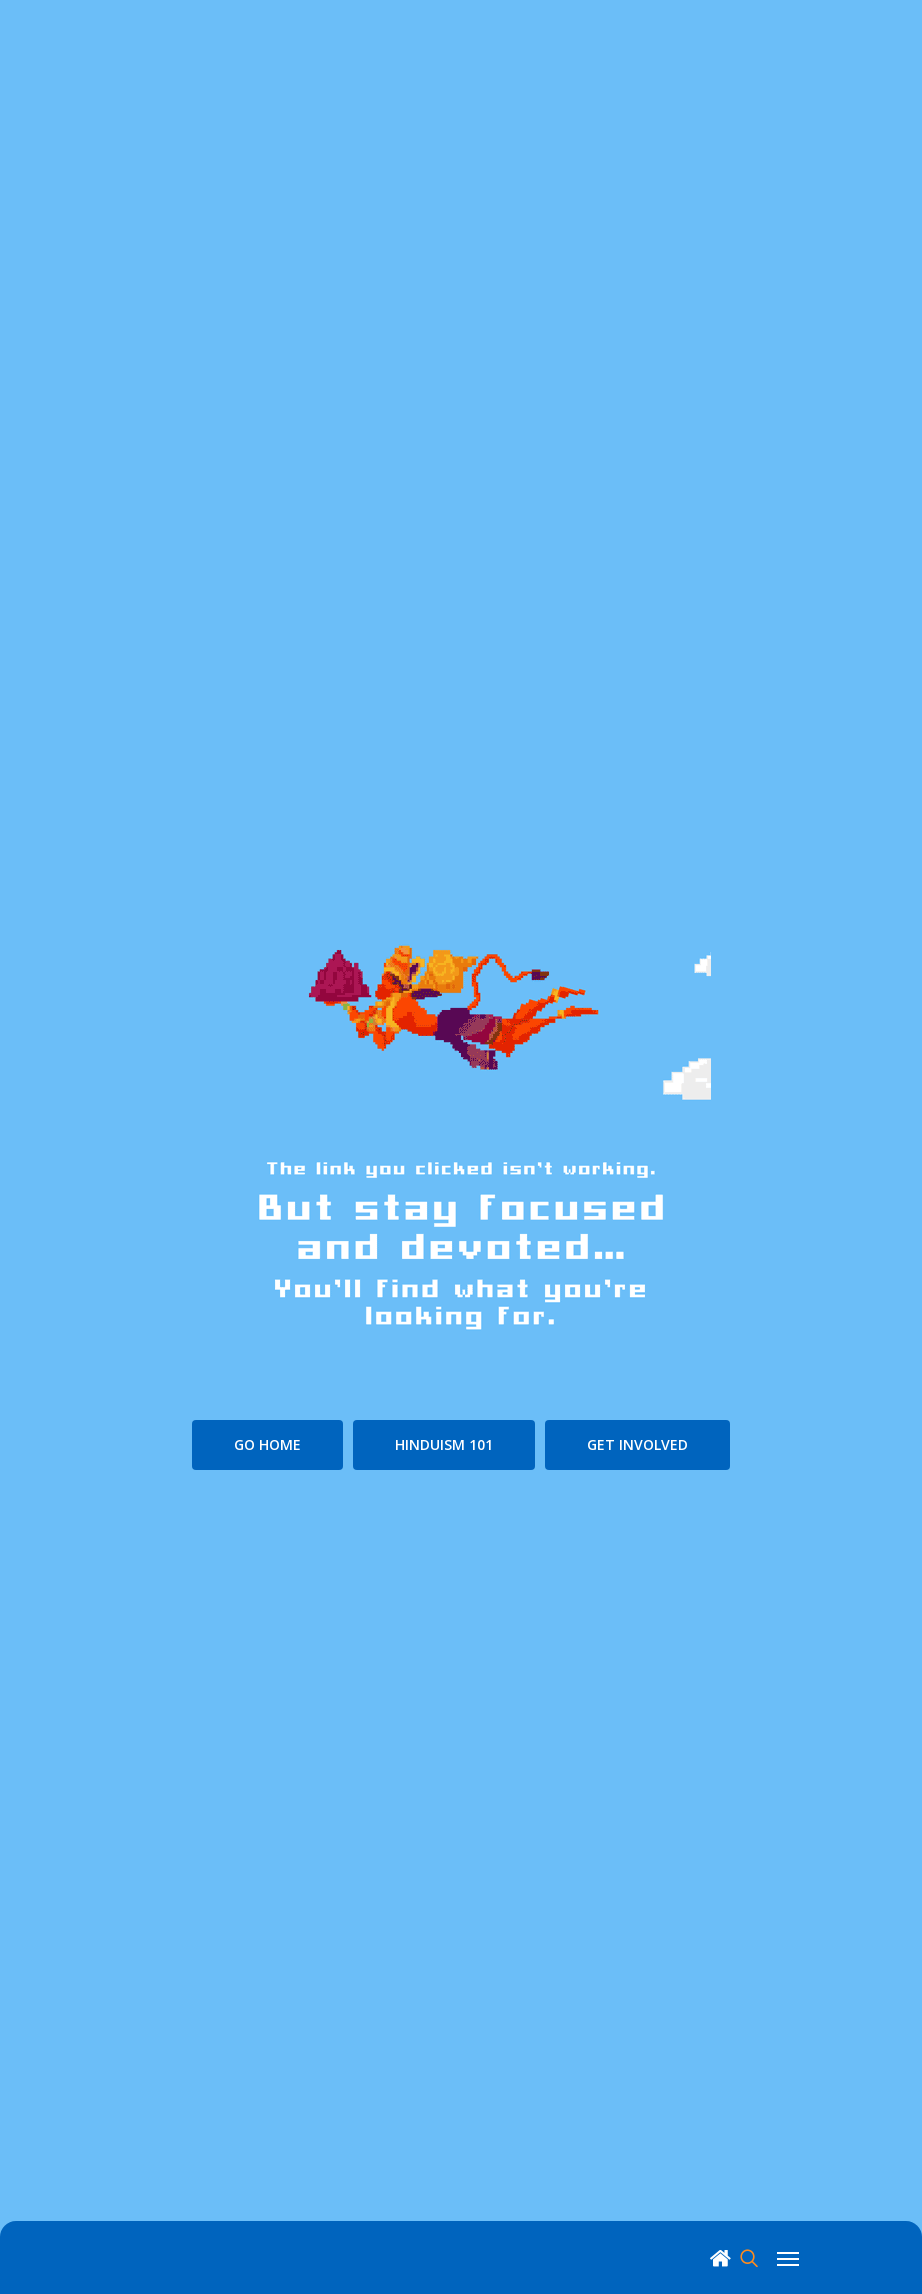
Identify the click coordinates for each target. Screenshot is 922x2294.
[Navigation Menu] (788, 2257)
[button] (267, 1445)
